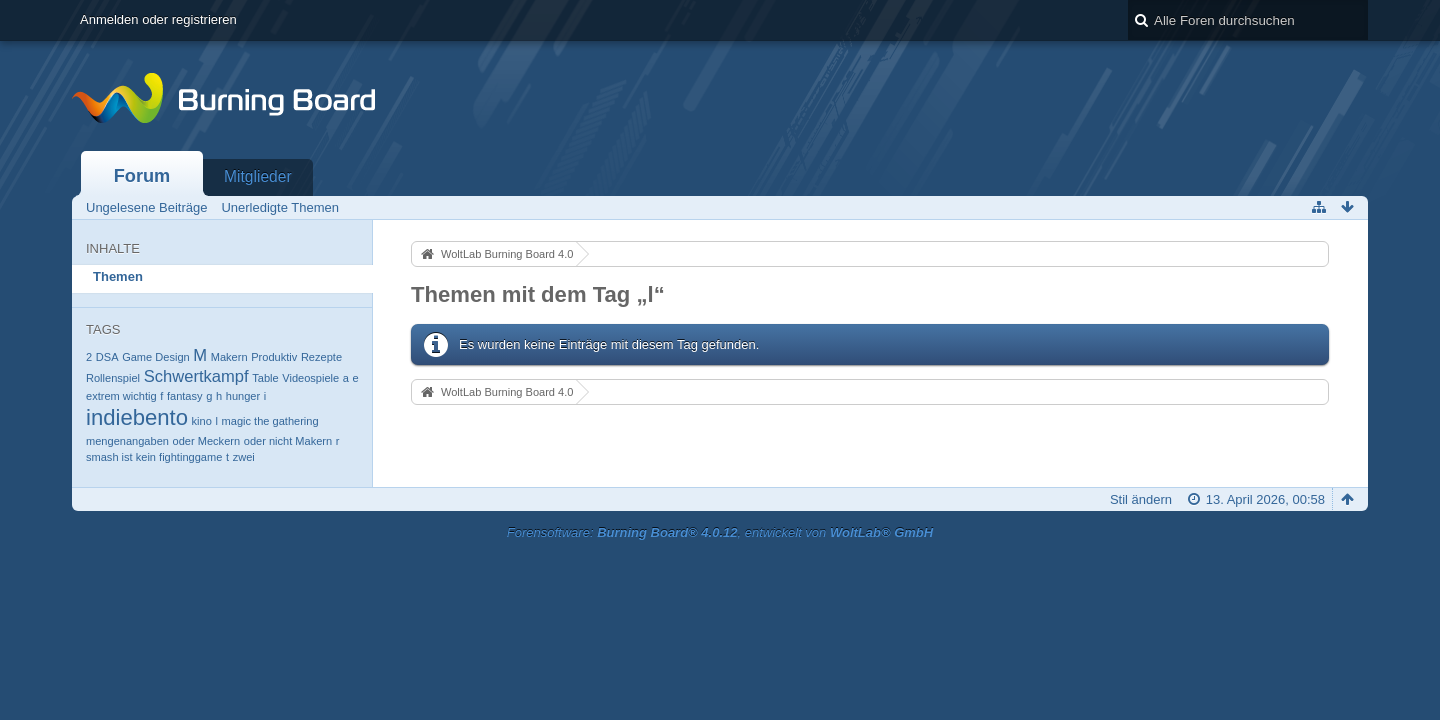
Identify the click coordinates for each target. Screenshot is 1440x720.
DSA (107, 357)
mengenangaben (127, 441)
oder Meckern (207, 441)
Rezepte (321, 357)
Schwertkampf (196, 376)
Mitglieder (258, 176)
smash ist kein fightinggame (154, 457)
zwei (244, 457)
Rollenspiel (113, 378)
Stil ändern (1141, 499)
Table (265, 378)
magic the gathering (270, 421)
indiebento (137, 417)
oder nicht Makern (288, 441)
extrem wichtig (121, 396)
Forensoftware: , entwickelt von (720, 532)
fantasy (185, 396)
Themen (118, 276)
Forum (142, 176)
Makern (229, 357)
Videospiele (310, 378)
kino (202, 421)
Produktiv (274, 357)
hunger (243, 396)
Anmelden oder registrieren (158, 19)
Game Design (156, 357)
